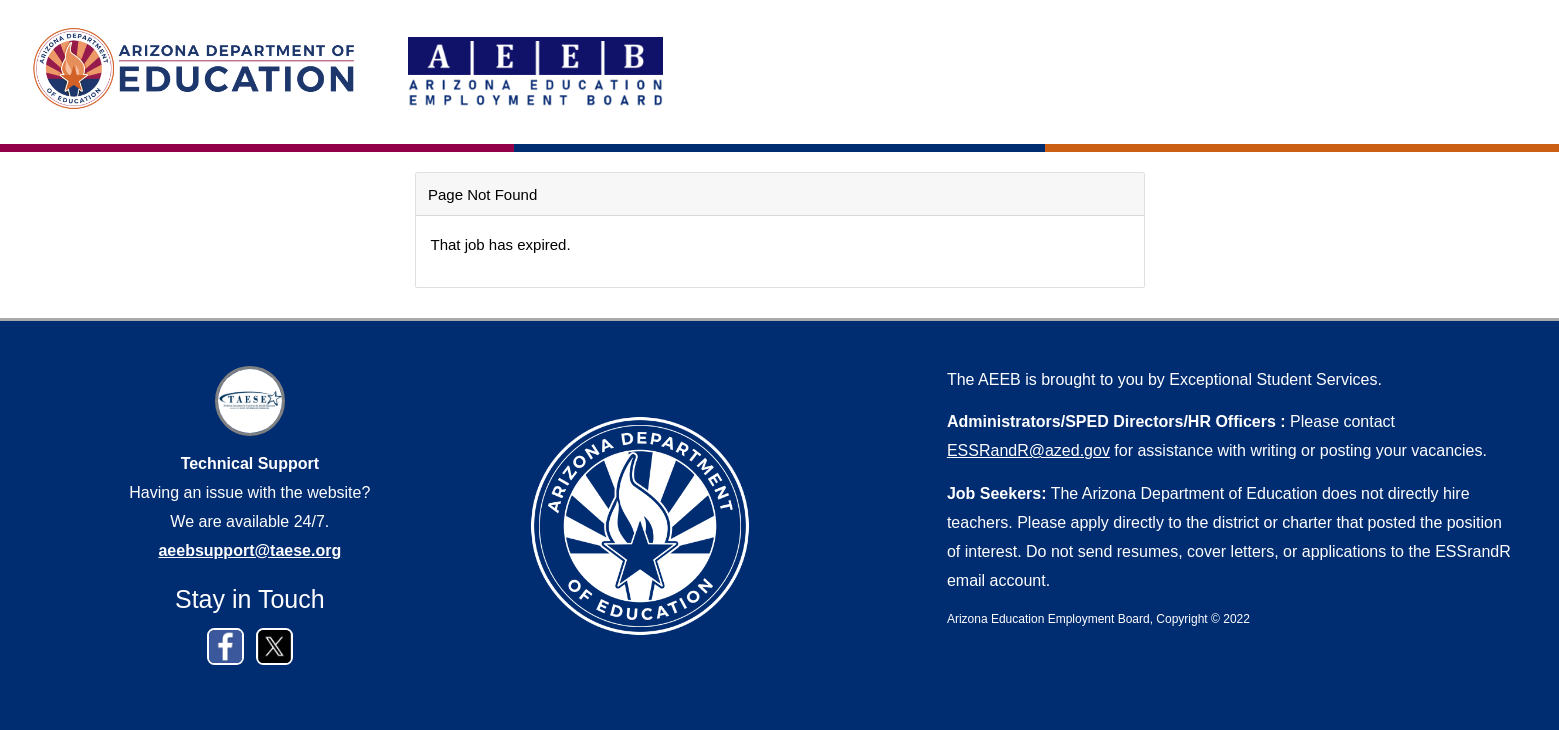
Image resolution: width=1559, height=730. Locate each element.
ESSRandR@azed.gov (1028, 450)
